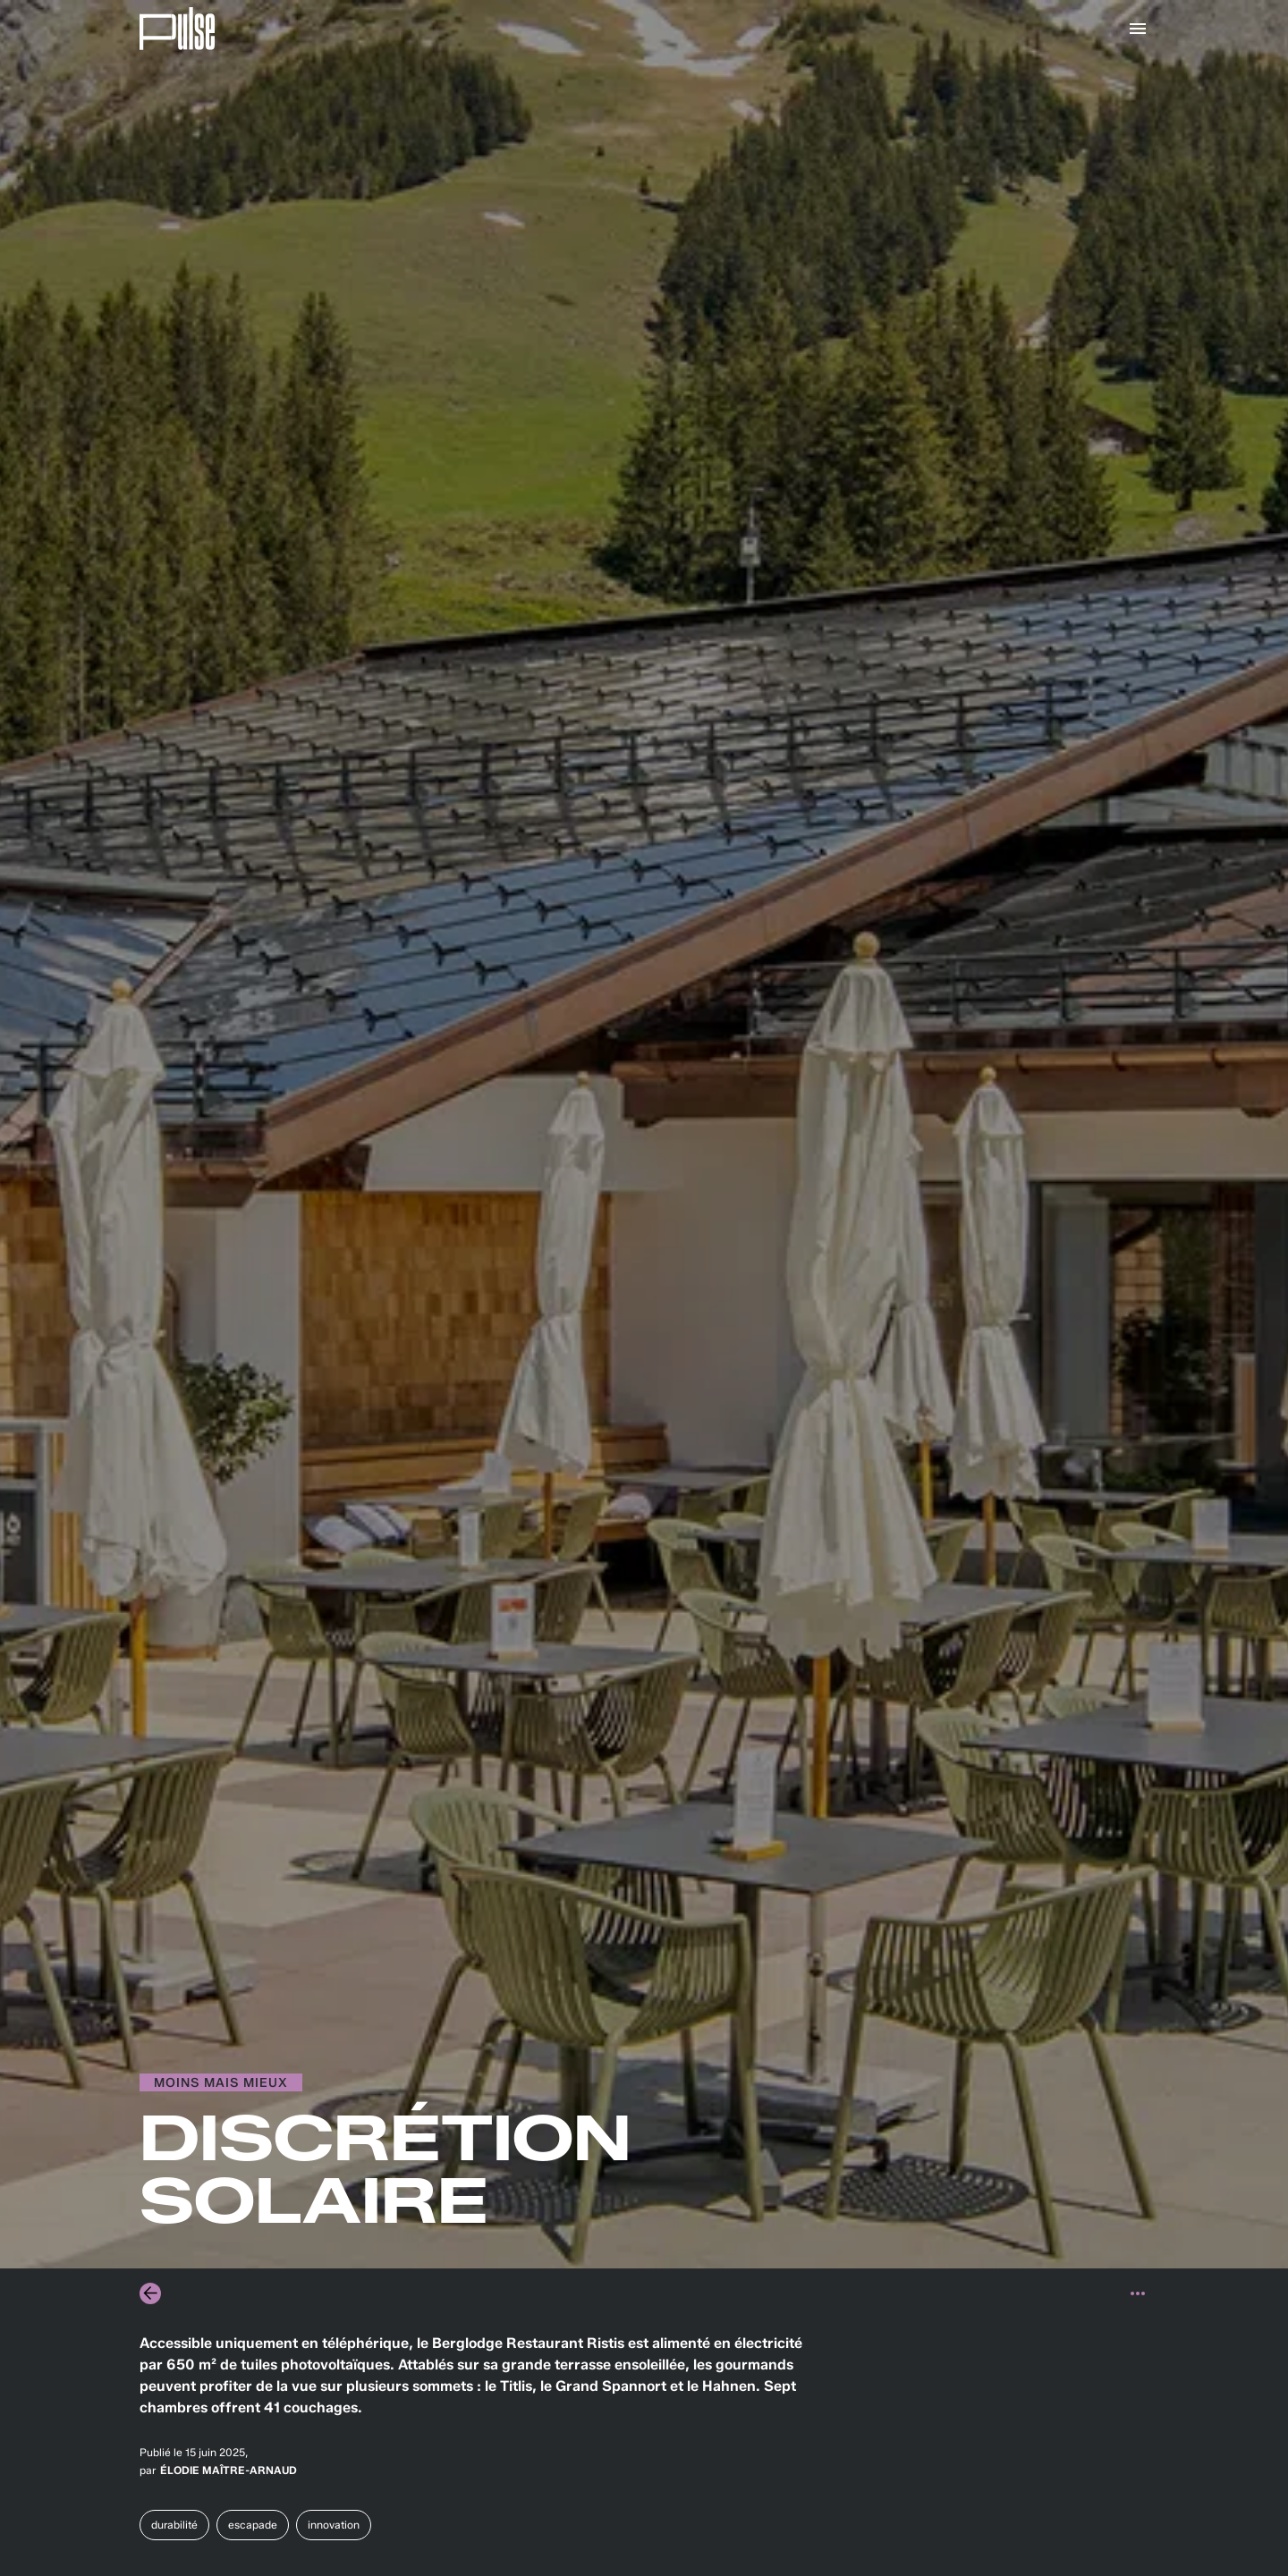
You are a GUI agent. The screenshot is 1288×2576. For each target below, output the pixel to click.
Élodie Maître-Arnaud (228, 2470)
